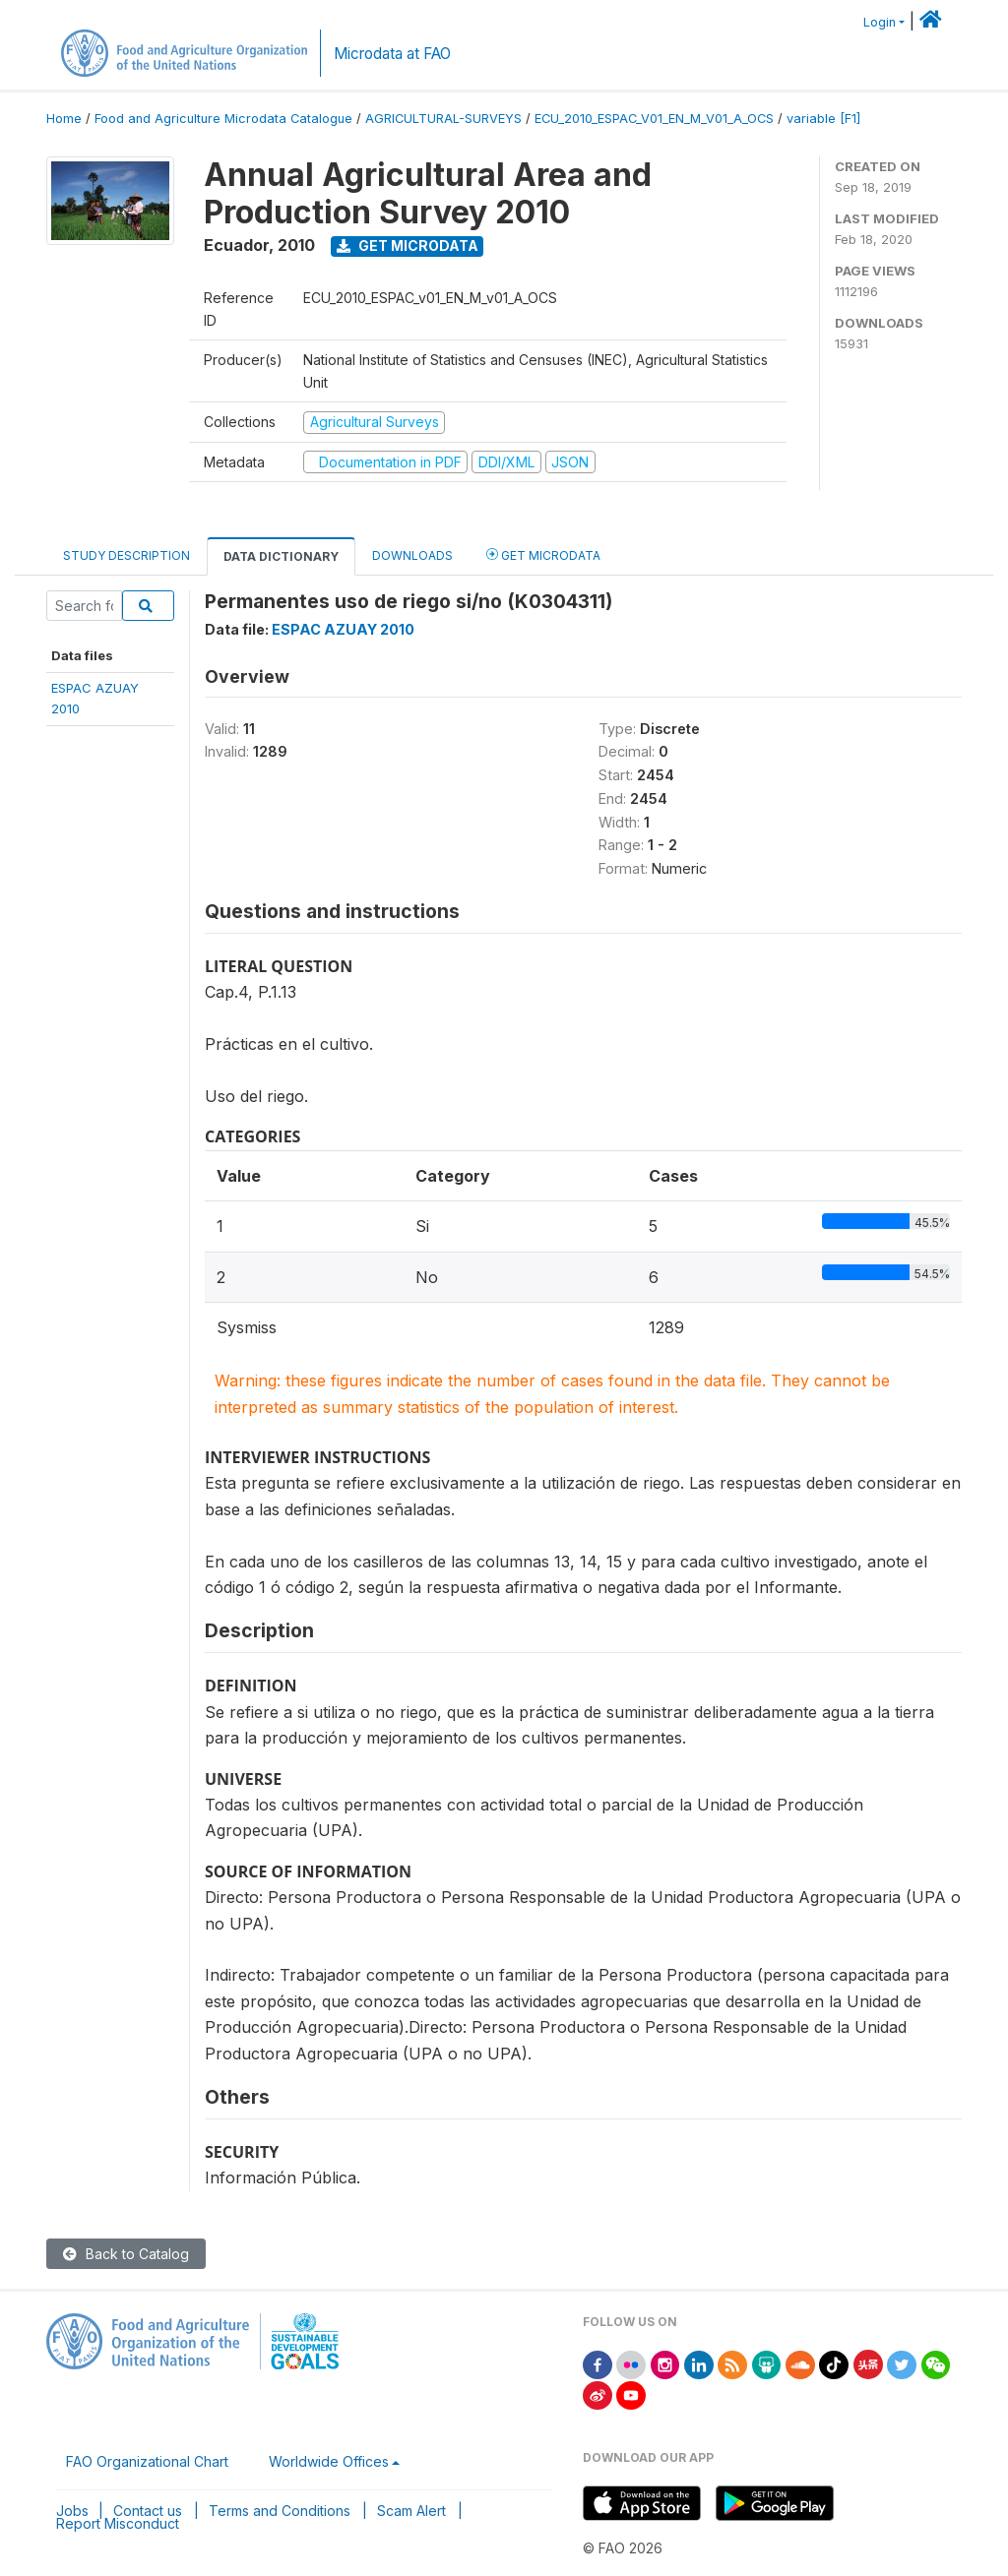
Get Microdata (407, 245)
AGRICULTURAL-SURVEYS (443, 118)
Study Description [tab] (126, 555)
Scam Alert (411, 2510)
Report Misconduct (117, 2523)
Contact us (147, 2510)
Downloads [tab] (412, 555)
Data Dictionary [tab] (281, 556)
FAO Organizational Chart (147, 2461)
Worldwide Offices (329, 2461)
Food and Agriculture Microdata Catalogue (223, 118)
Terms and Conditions (279, 2510)
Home (64, 118)
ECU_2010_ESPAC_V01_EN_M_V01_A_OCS (654, 118)
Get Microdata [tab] (543, 554)
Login (879, 22)
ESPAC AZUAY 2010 (343, 629)
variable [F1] (823, 118)
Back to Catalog (126, 2253)
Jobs (72, 2510)
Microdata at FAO (392, 53)
